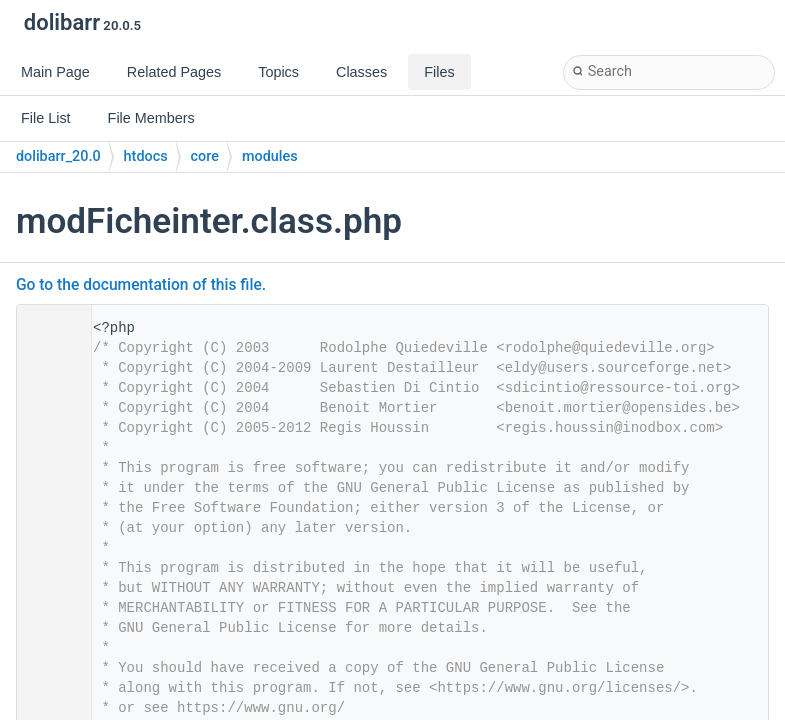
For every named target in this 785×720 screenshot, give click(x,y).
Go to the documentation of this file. (141, 285)
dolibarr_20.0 (58, 156)
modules (270, 156)
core (205, 156)
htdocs (146, 156)
